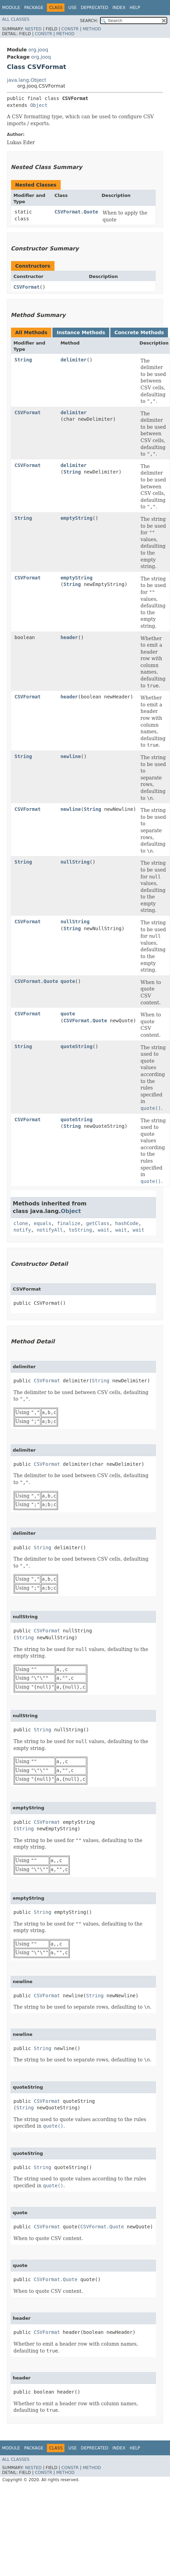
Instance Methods (81, 332)
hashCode (126, 1223)
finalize (68, 1223)
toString (80, 1230)
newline (70, 756)
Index (119, 7)
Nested (33, 29)
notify (22, 1230)
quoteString (76, 1046)
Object (39, 105)
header (69, 637)
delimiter (73, 359)
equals (42, 1223)
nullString (74, 862)
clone (20, 1223)
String (23, 359)
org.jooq (38, 49)
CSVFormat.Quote (76, 212)
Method (92, 29)
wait (103, 1230)
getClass (97, 1223)
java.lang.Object (26, 80)
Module (11, 7)
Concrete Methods (139, 332)
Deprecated (94, 7)
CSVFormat (26, 287)
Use (72, 7)
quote (67, 981)
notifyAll (50, 1230)
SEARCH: (89, 20)
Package (33, 7)
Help (135, 7)
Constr (70, 29)
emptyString (76, 518)
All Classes (15, 19)
